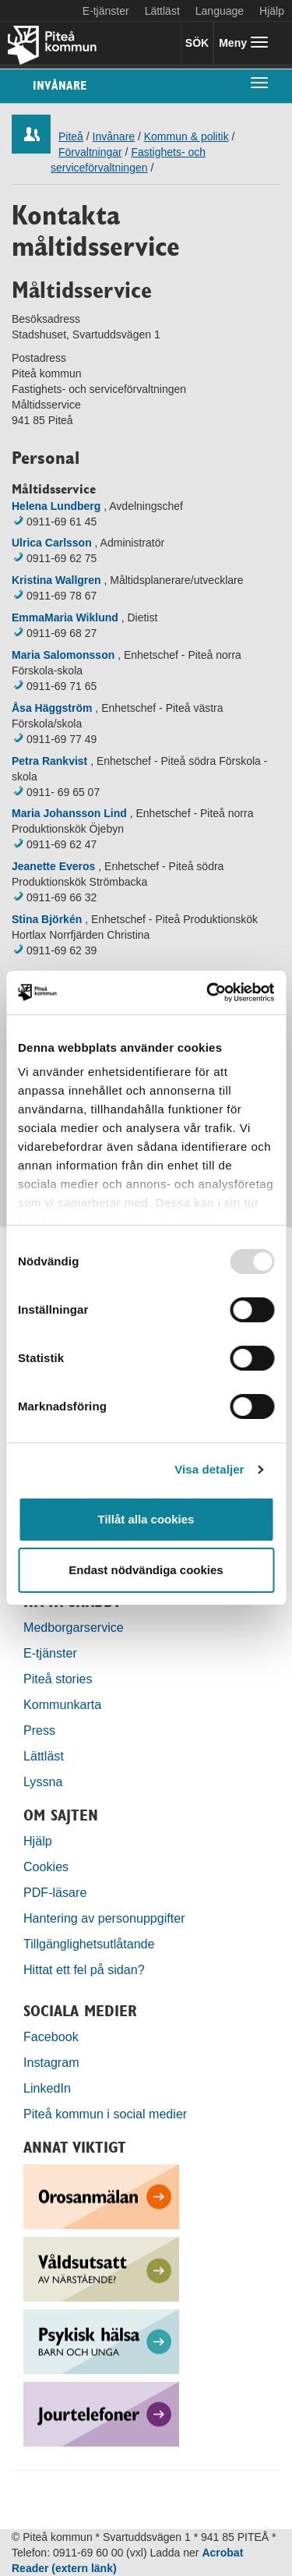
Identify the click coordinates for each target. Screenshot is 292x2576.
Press (39, 1730)
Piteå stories (58, 1679)
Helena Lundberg (56, 506)
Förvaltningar (90, 152)
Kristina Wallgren (56, 580)
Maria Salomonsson (63, 655)
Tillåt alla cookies (146, 1519)
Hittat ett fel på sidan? (84, 1969)
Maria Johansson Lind (69, 813)
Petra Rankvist (49, 761)
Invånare (59, 85)
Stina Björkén (47, 919)
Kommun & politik (186, 136)
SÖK (197, 43)
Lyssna (42, 1782)
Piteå (70, 136)
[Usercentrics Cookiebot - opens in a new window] (208, 992)
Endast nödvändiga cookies (146, 1569)
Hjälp (37, 1841)
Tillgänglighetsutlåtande (89, 1944)
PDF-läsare (54, 1892)
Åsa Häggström (52, 708)
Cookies (46, 1866)
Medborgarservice (73, 1627)
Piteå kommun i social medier (105, 2114)
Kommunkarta (62, 1704)
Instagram (51, 2062)
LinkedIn (47, 2088)
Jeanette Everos (53, 866)
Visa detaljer (209, 1469)
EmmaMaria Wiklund (65, 617)
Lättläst (162, 11)
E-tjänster (106, 11)
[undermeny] (259, 82)
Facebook (51, 2036)
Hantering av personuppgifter (104, 1918)
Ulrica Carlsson (52, 542)
